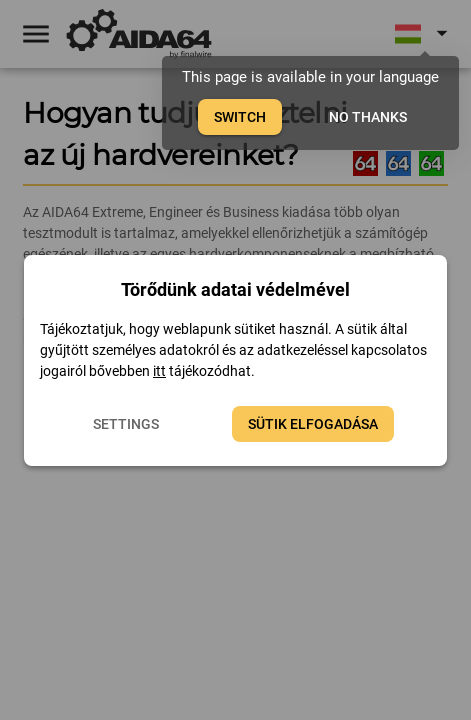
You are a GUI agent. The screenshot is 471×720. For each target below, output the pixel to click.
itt (159, 371)
